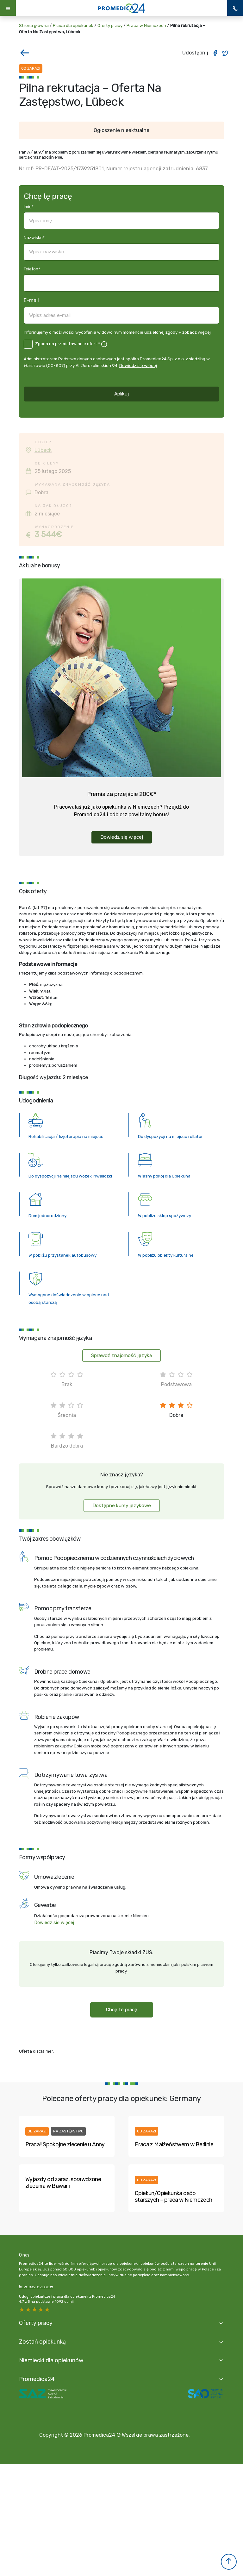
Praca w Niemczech (146, 25)
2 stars (41, 2309)
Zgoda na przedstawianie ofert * (67, 343)
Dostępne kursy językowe (121, 1505)
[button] (229, 2562)
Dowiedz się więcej (138, 365)
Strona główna (34, 25)
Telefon (32, 268)
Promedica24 (37, 2379)
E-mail (31, 300)
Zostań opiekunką (42, 2341)
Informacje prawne (36, 2286)
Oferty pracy (109, 25)
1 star (47, 2309)
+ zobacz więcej (194, 332)
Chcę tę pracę (121, 2009)
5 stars (22, 2309)
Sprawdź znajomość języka (121, 1355)
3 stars (35, 2309)
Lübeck (43, 450)
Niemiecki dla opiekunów (51, 2360)
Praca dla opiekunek (73, 25)
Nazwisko (34, 237)
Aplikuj (121, 394)
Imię (29, 206)
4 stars (28, 2309)
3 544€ (48, 534)
